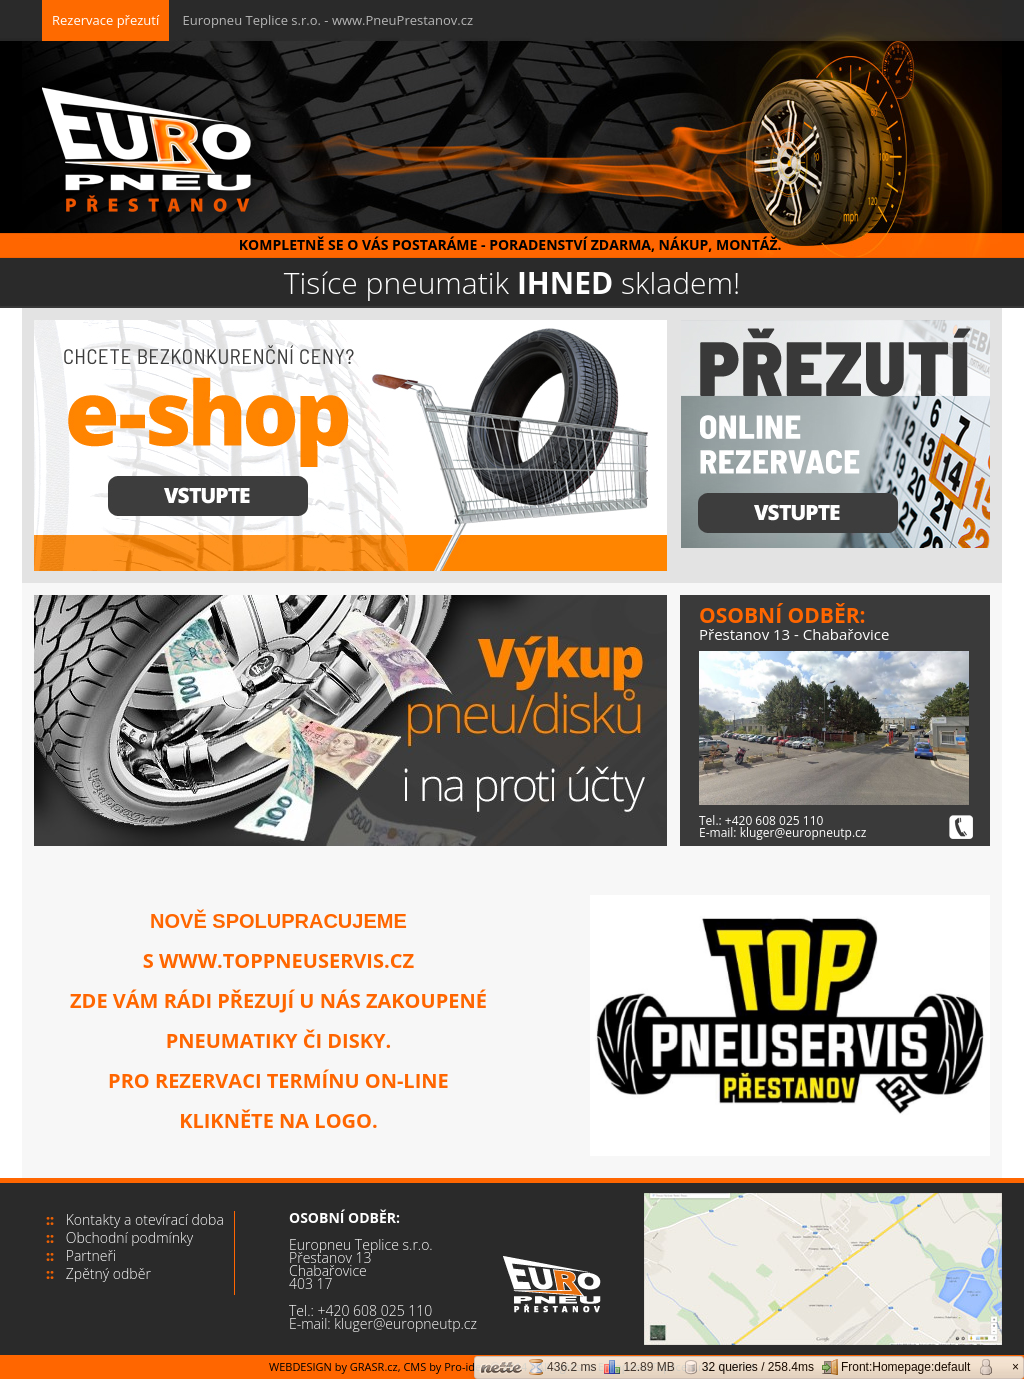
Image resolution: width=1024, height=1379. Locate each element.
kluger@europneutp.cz (803, 832)
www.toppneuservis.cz (286, 960)
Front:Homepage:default (896, 1367)
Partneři (91, 1255)
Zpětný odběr (108, 1273)
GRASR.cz (374, 1366)
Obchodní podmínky (129, 1237)
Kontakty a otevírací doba (145, 1219)
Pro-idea (465, 1366)
